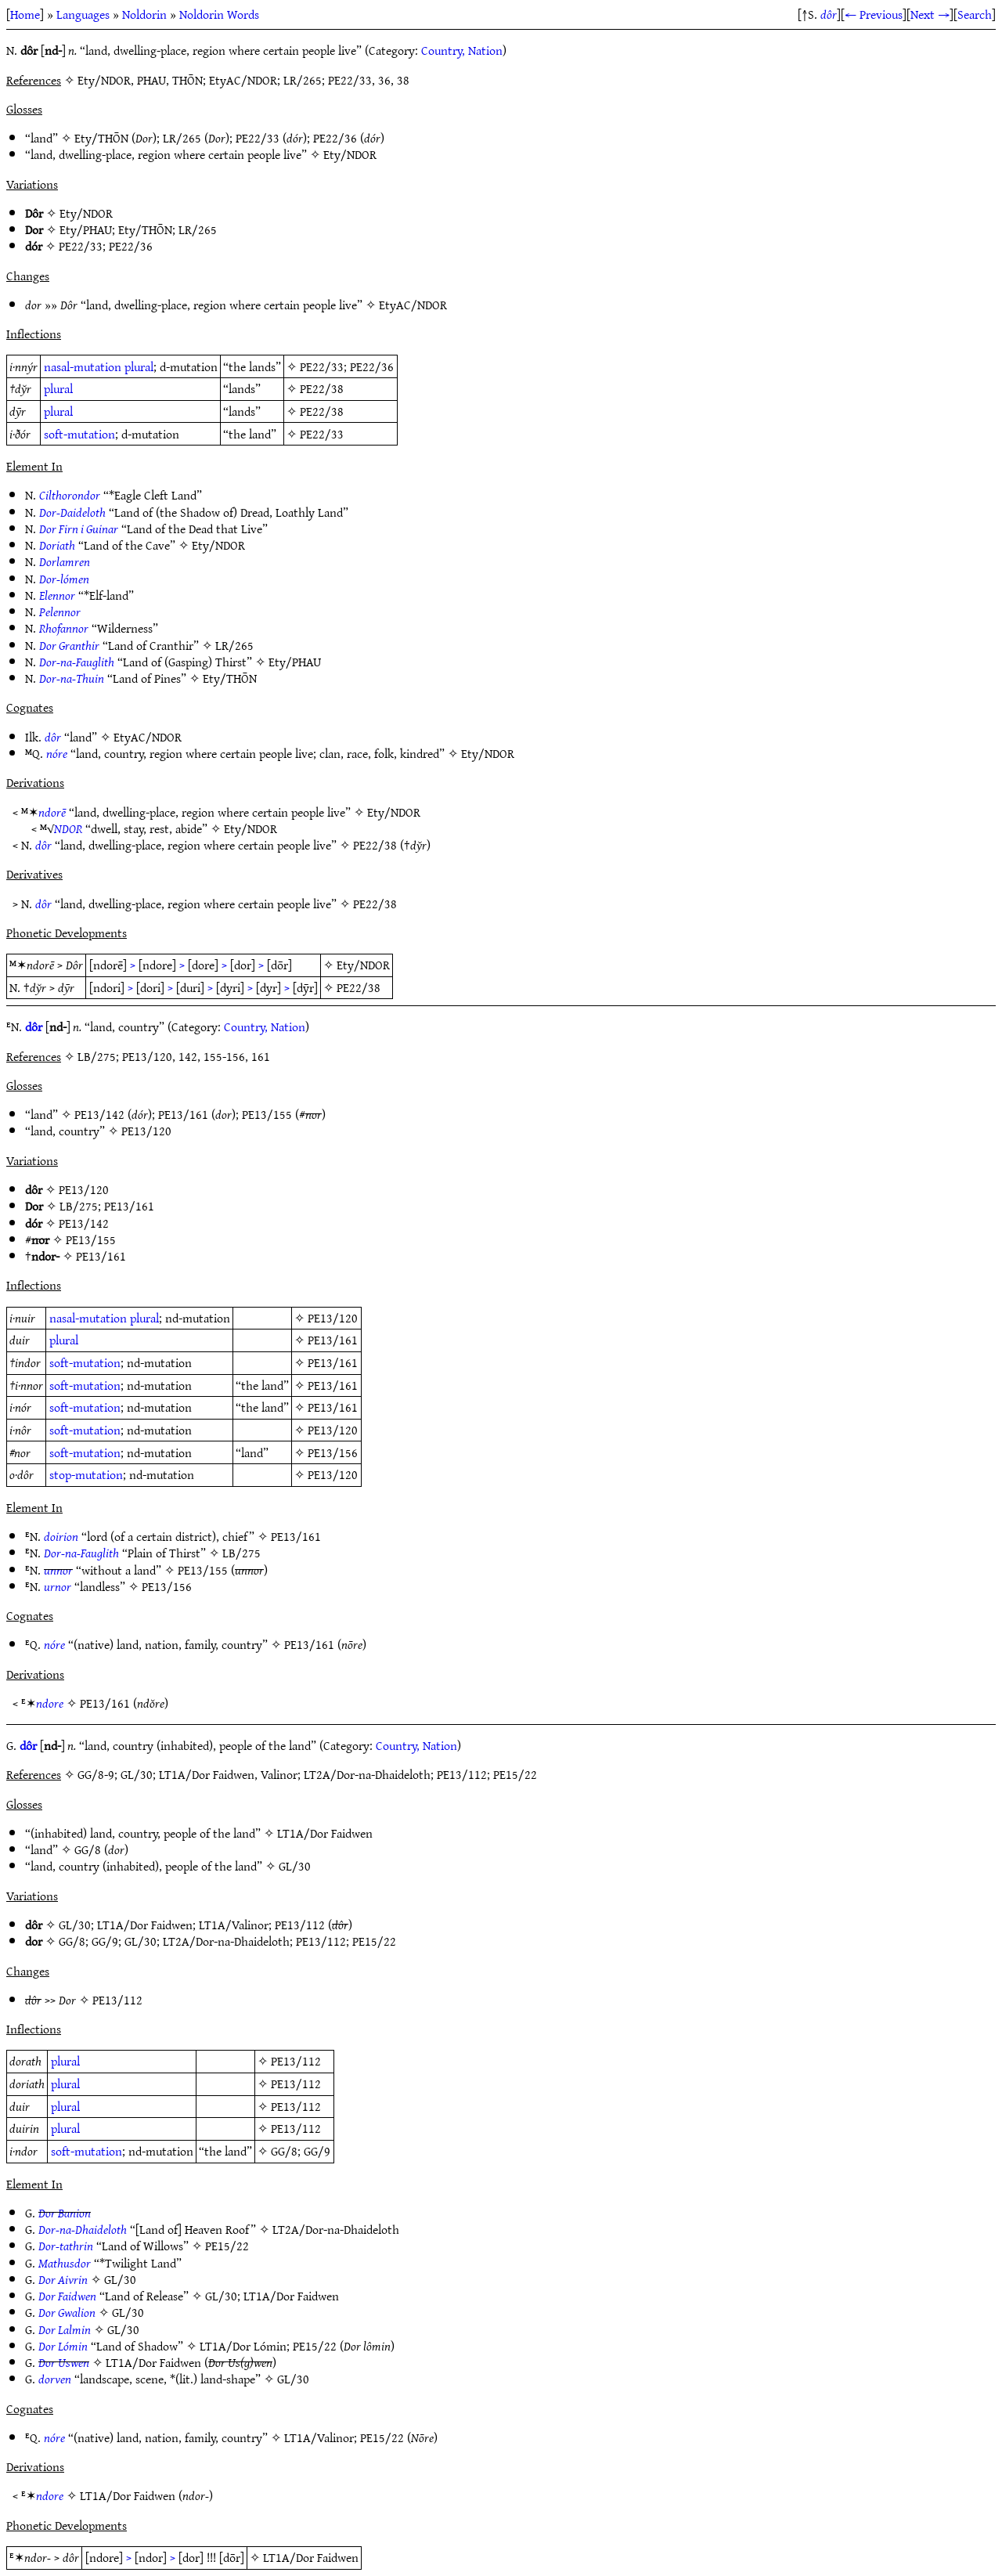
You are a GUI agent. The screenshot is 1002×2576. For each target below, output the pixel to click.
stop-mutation (86, 1474)
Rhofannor (63, 628)
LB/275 (78, 1206)
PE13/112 (300, 1925)
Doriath (57, 545)
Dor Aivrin (63, 2279)
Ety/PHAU (85, 229)
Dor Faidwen (67, 2296)
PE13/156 (333, 1452)
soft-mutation (79, 434)
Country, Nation (462, 50)
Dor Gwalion (67, 2312)
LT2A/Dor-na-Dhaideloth (226, 1941)
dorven (54, 2379)
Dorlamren (64, 561)
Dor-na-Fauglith (76, 662)
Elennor (57, 595)
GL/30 (295, 1866)
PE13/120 (146, 1131)
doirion (61, 1536)
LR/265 (182, 138)
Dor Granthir (69, 645)
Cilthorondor (69, 495)
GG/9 (105, 1941)
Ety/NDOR (350, 154)
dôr (828, 14)
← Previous (874, 14)
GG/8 (87, 1849)
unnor (58, 1570)
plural (138, 366)
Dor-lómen (64, 579)
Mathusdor (64, 2263)
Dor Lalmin (64, 2329)
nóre (56, 753)
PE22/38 (322, 388)
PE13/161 (183, 1114)
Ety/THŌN (101, 138)
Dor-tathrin (65, 2246)
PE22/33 (257, 138)
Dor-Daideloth (72, 512)
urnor (57, 1586)
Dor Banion (64, 2213)
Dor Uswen (63, 2362)
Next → (930, 14)
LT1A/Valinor (234, 1925)
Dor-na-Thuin (71, 678)
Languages (83, 14)
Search (974, 14)
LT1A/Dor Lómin (243, 2346)
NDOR (68, 828)
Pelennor (60, 611)
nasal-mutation (82, 366)
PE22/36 (335, 138)
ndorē (52, 812)
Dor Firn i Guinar (78, 528)
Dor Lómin (63, 2346)
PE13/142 (99, 1114)
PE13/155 (267, 1114)
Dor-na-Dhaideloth (82, 2229)
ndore (49, 1703)
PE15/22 (374, 1941)
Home (25, 14)
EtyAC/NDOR (413, 305)
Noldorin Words (219, 14)
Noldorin (144, 14)
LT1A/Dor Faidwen (325, 1833)
